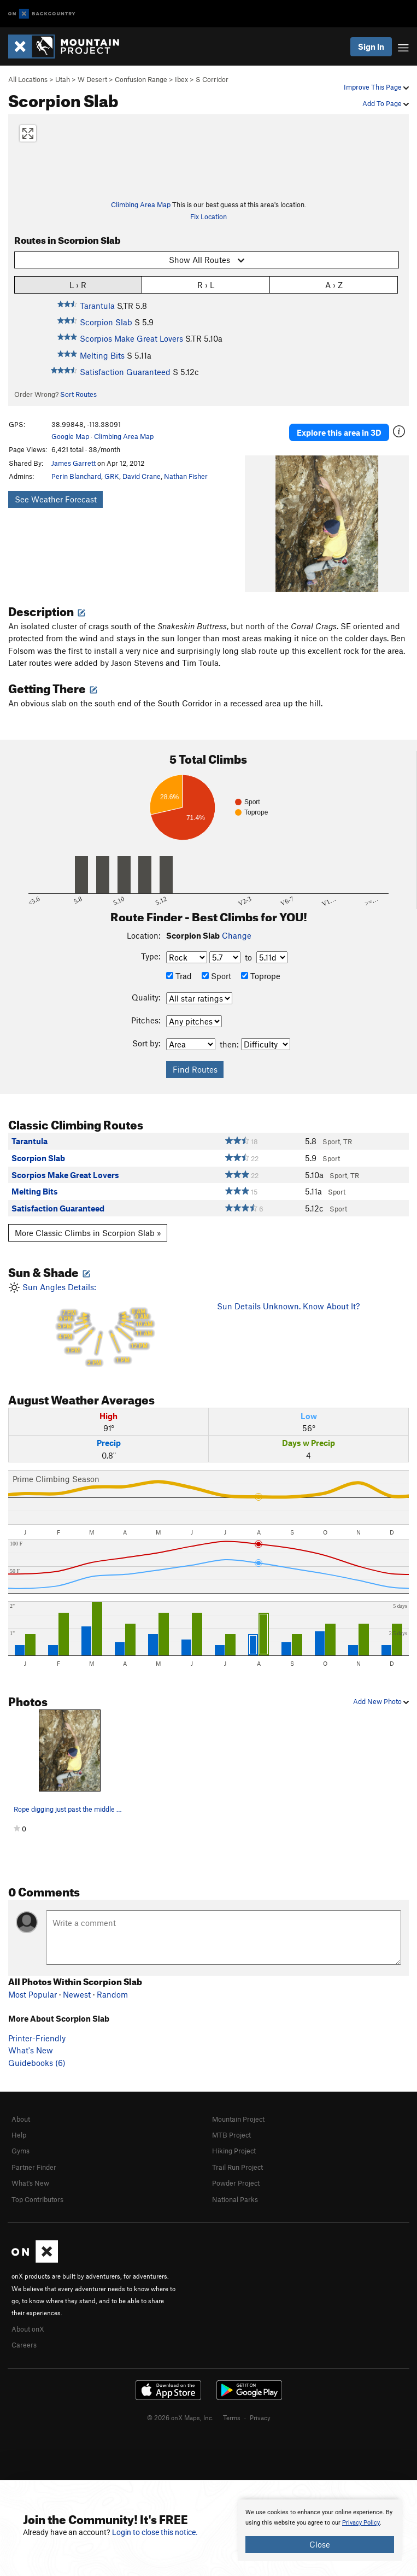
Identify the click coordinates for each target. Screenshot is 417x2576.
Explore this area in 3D (339, 432)
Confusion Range (141, 79)
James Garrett (73, 463)
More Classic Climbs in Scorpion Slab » (88, 1233)
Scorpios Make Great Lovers (131, 338)
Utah (62, 79)
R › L (205, 284)
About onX (27, 2329)
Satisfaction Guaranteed (125, 372)
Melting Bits (102, 355)
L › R (77, 284)
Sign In (371, 46)
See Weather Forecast (56, 499)
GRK (111, 476)
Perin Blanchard (76, 476)
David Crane (141, 476)
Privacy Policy (361, 2522)
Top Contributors (37, 2199)
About (20, 2119)
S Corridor (212, 79)
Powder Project (236, 2183)
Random (112, 1994)
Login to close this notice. (155, 2532)
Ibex (181, 79)
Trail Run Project (237, 2167)
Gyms (20, 2150)
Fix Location (208, 216)
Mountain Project (238, 2119)
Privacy (260, 2417)
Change (236, 935)
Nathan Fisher (186, 476)
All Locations (28, 79)
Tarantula (97, 306)
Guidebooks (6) (37, 2063)
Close (319, 2544)
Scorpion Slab (106, 322)
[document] (319, 2530)
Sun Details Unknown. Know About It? (288, 1306)
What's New (30, 2050)
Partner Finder (33, 2167)
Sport (216, 976)
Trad (179, 976)
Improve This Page (376, 87)
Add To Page (385, 103)
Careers (24, 2344)
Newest (77, 1994)
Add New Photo (381, 1701)
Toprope (260, 976)
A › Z (334, 284)
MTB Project (231, 2134)
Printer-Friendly (37, 2038)
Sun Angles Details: (104, 1325)
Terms (231, 2417)
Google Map (70, 436)
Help (18, 2134)
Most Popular (32, 1994)
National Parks (235, 2199)
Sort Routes (78, 394)
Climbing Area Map (141, 204)
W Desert (92, 79)
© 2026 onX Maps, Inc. (180, 2417)
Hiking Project (234, 2150)
